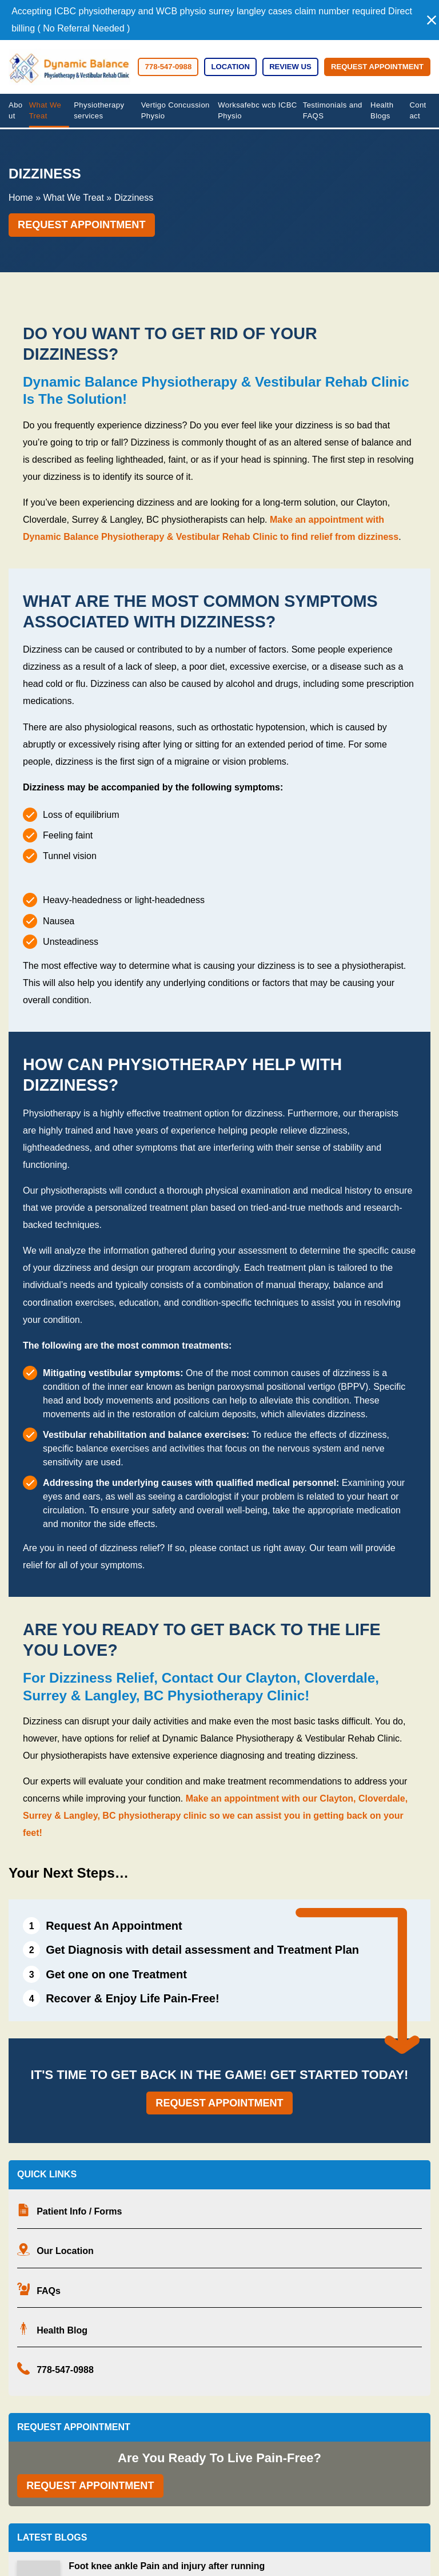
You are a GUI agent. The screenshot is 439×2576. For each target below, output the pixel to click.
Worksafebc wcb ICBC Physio (257, 111)
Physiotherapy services (99, 111)
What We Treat (45, 111)
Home (21, 197)
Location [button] (230, 66)
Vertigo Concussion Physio (175, 111)
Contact (417, 111)
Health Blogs (381, 111)
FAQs (49, 2291)
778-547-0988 (65, 2370)
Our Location (65, 2251)
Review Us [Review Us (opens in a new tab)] (290, 66)
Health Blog (62, 2330)
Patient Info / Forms (79, 2211)
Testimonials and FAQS (332, 111)
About (16, 111)
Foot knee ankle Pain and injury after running (167, 2566)
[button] (431, 20)
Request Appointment (377, 66)
